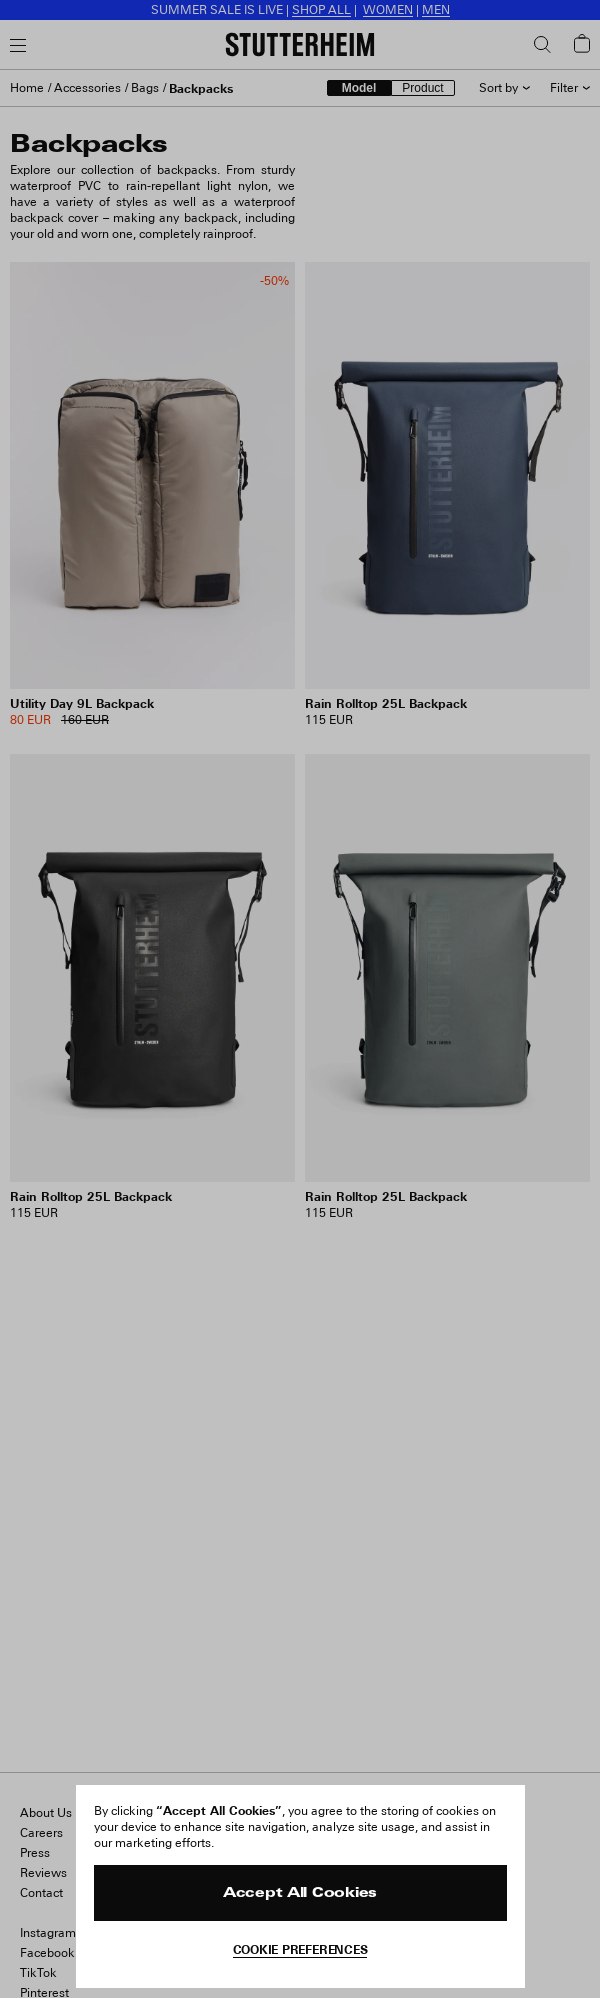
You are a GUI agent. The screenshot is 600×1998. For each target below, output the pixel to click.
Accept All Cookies (300, 1893)
